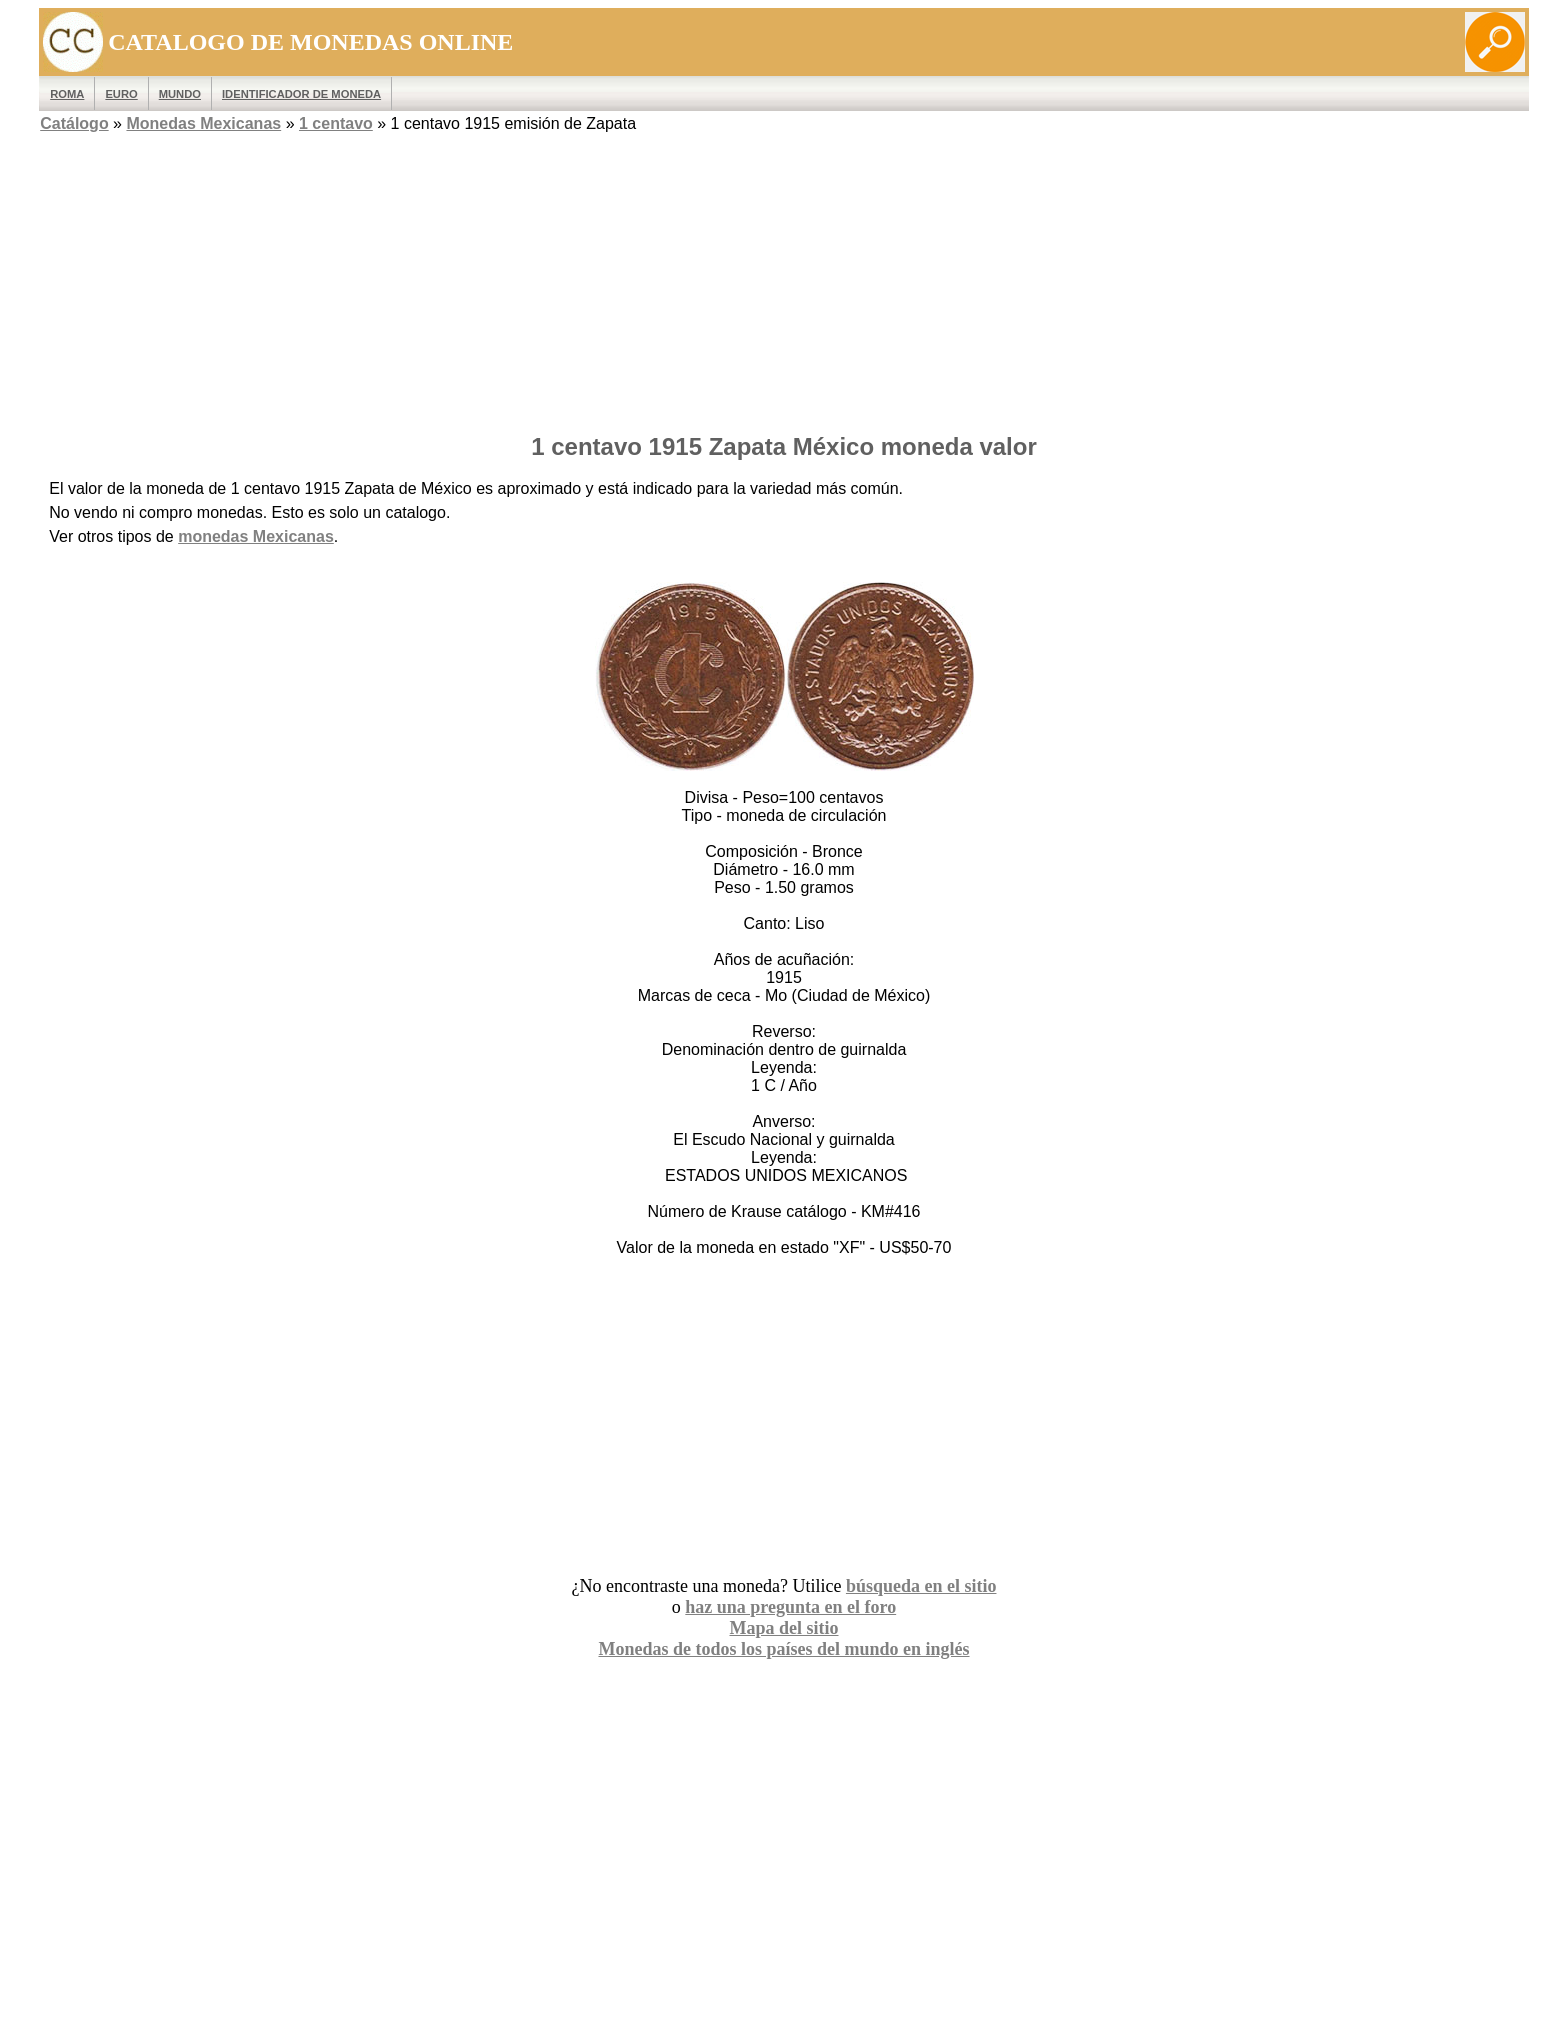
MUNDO (180, 94)
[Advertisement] (784, 277)
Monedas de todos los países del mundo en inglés (783, 1649)
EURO (121, 94)
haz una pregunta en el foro (790, 1607)
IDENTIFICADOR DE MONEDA (301, 94)
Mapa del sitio (783, 1628)
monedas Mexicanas (256, 536)
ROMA (67, 94)
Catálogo (74, 123)
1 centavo (336, 123)
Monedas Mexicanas (203, 123)
